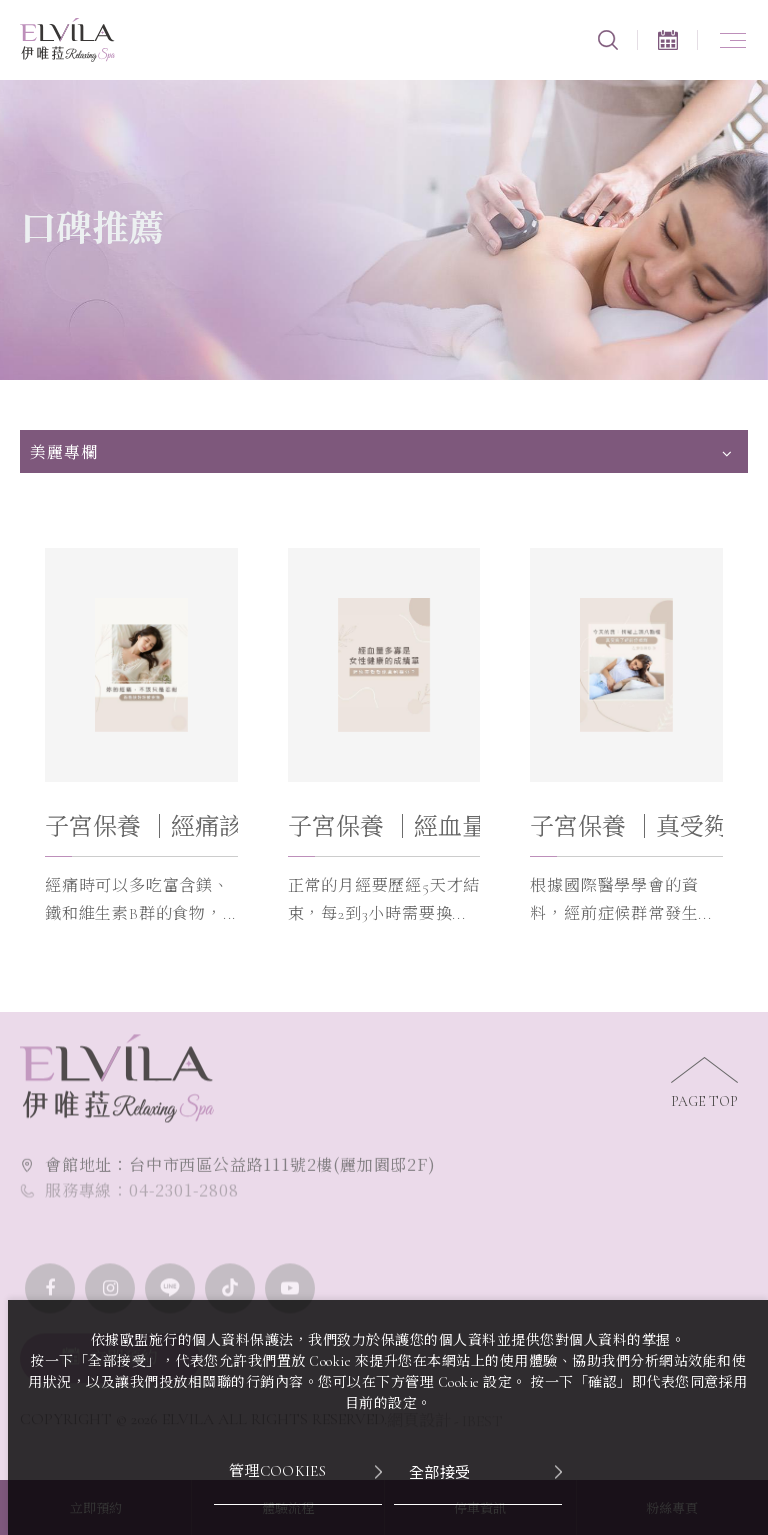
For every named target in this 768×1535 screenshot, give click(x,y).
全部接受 (439, 1471)
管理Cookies (277, 1471)
